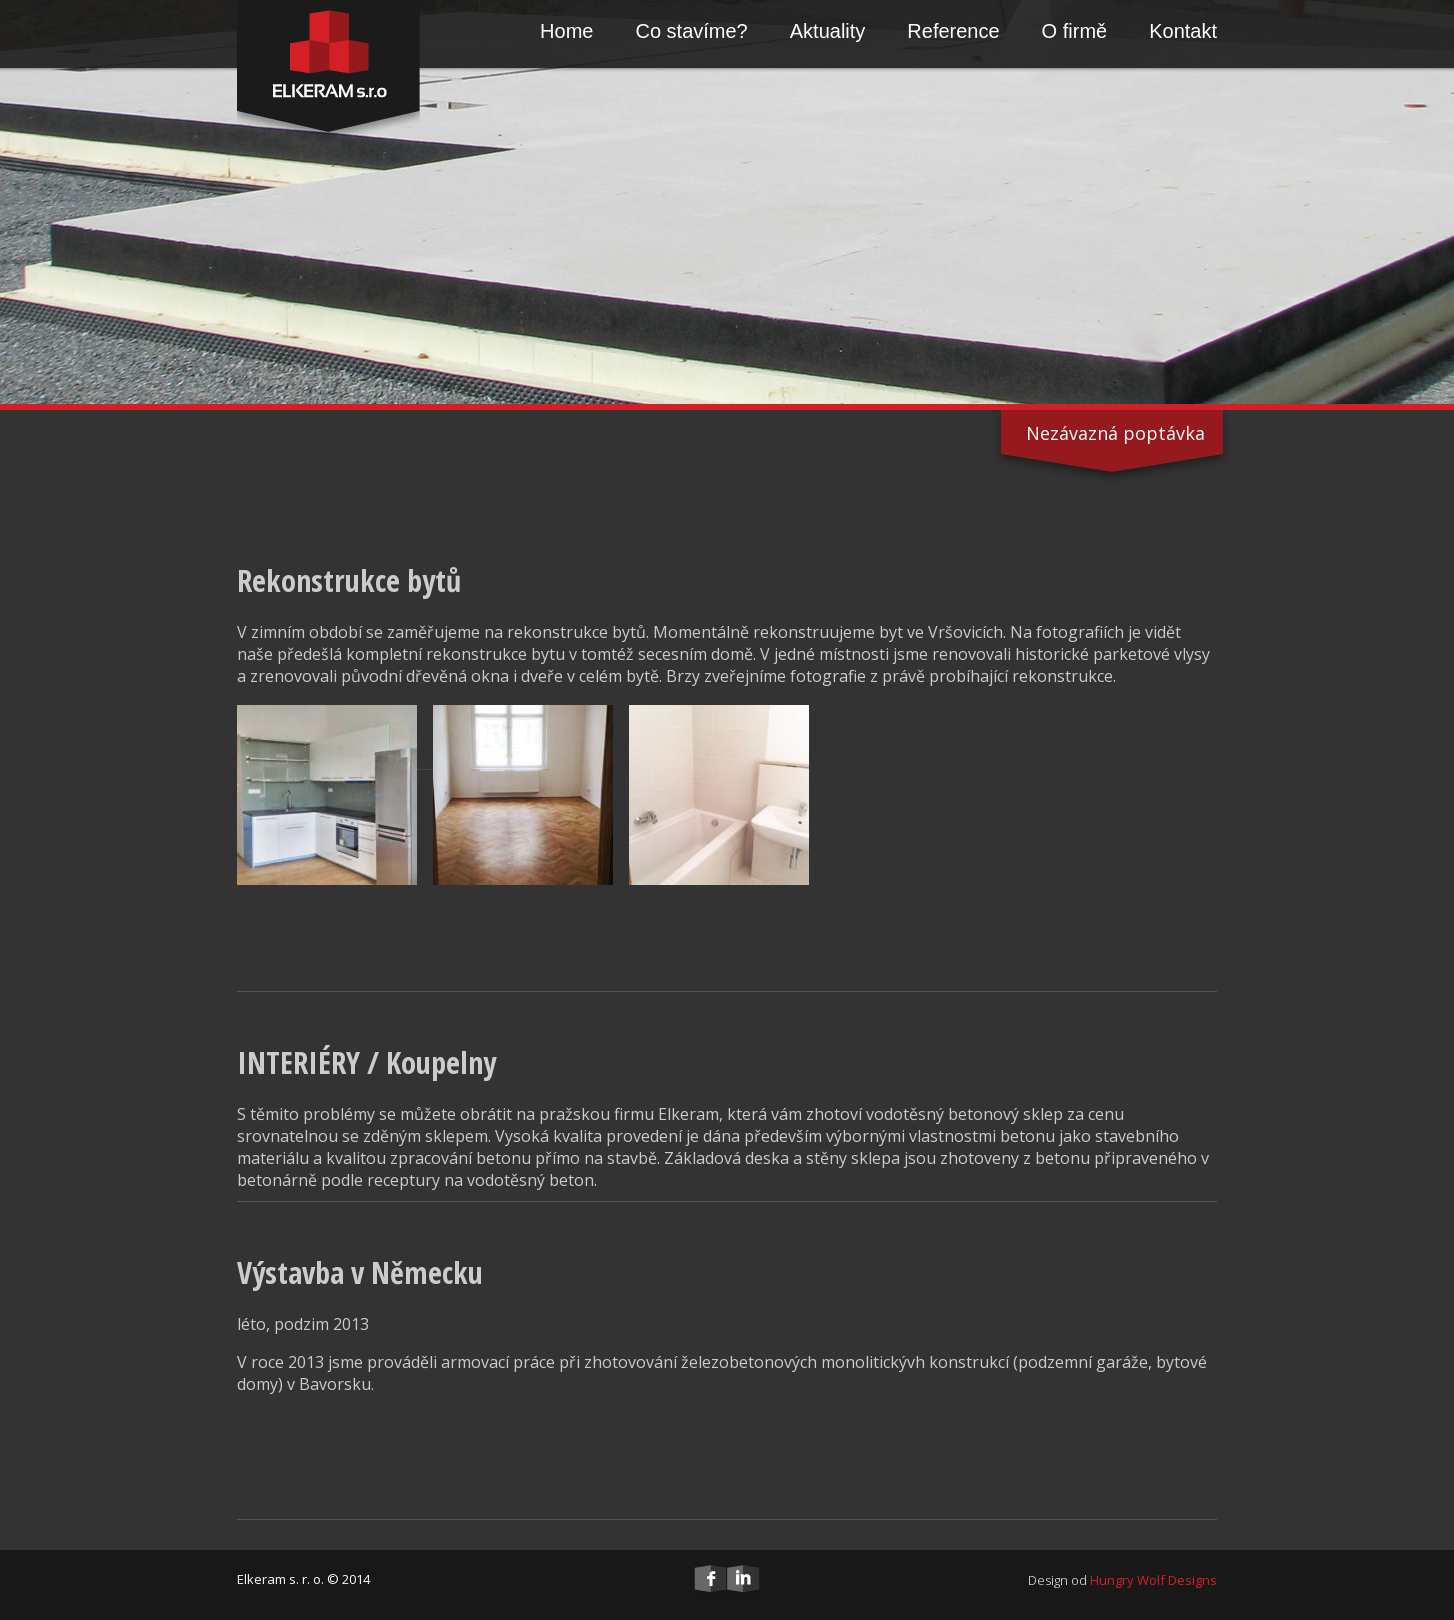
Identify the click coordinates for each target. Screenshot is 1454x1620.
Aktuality (828, 31)
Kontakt (1183, 31)
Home (566, 31)
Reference (953, 31)
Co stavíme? (691, 31)
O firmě (1075, 31)
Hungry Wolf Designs (1153, 1580)
